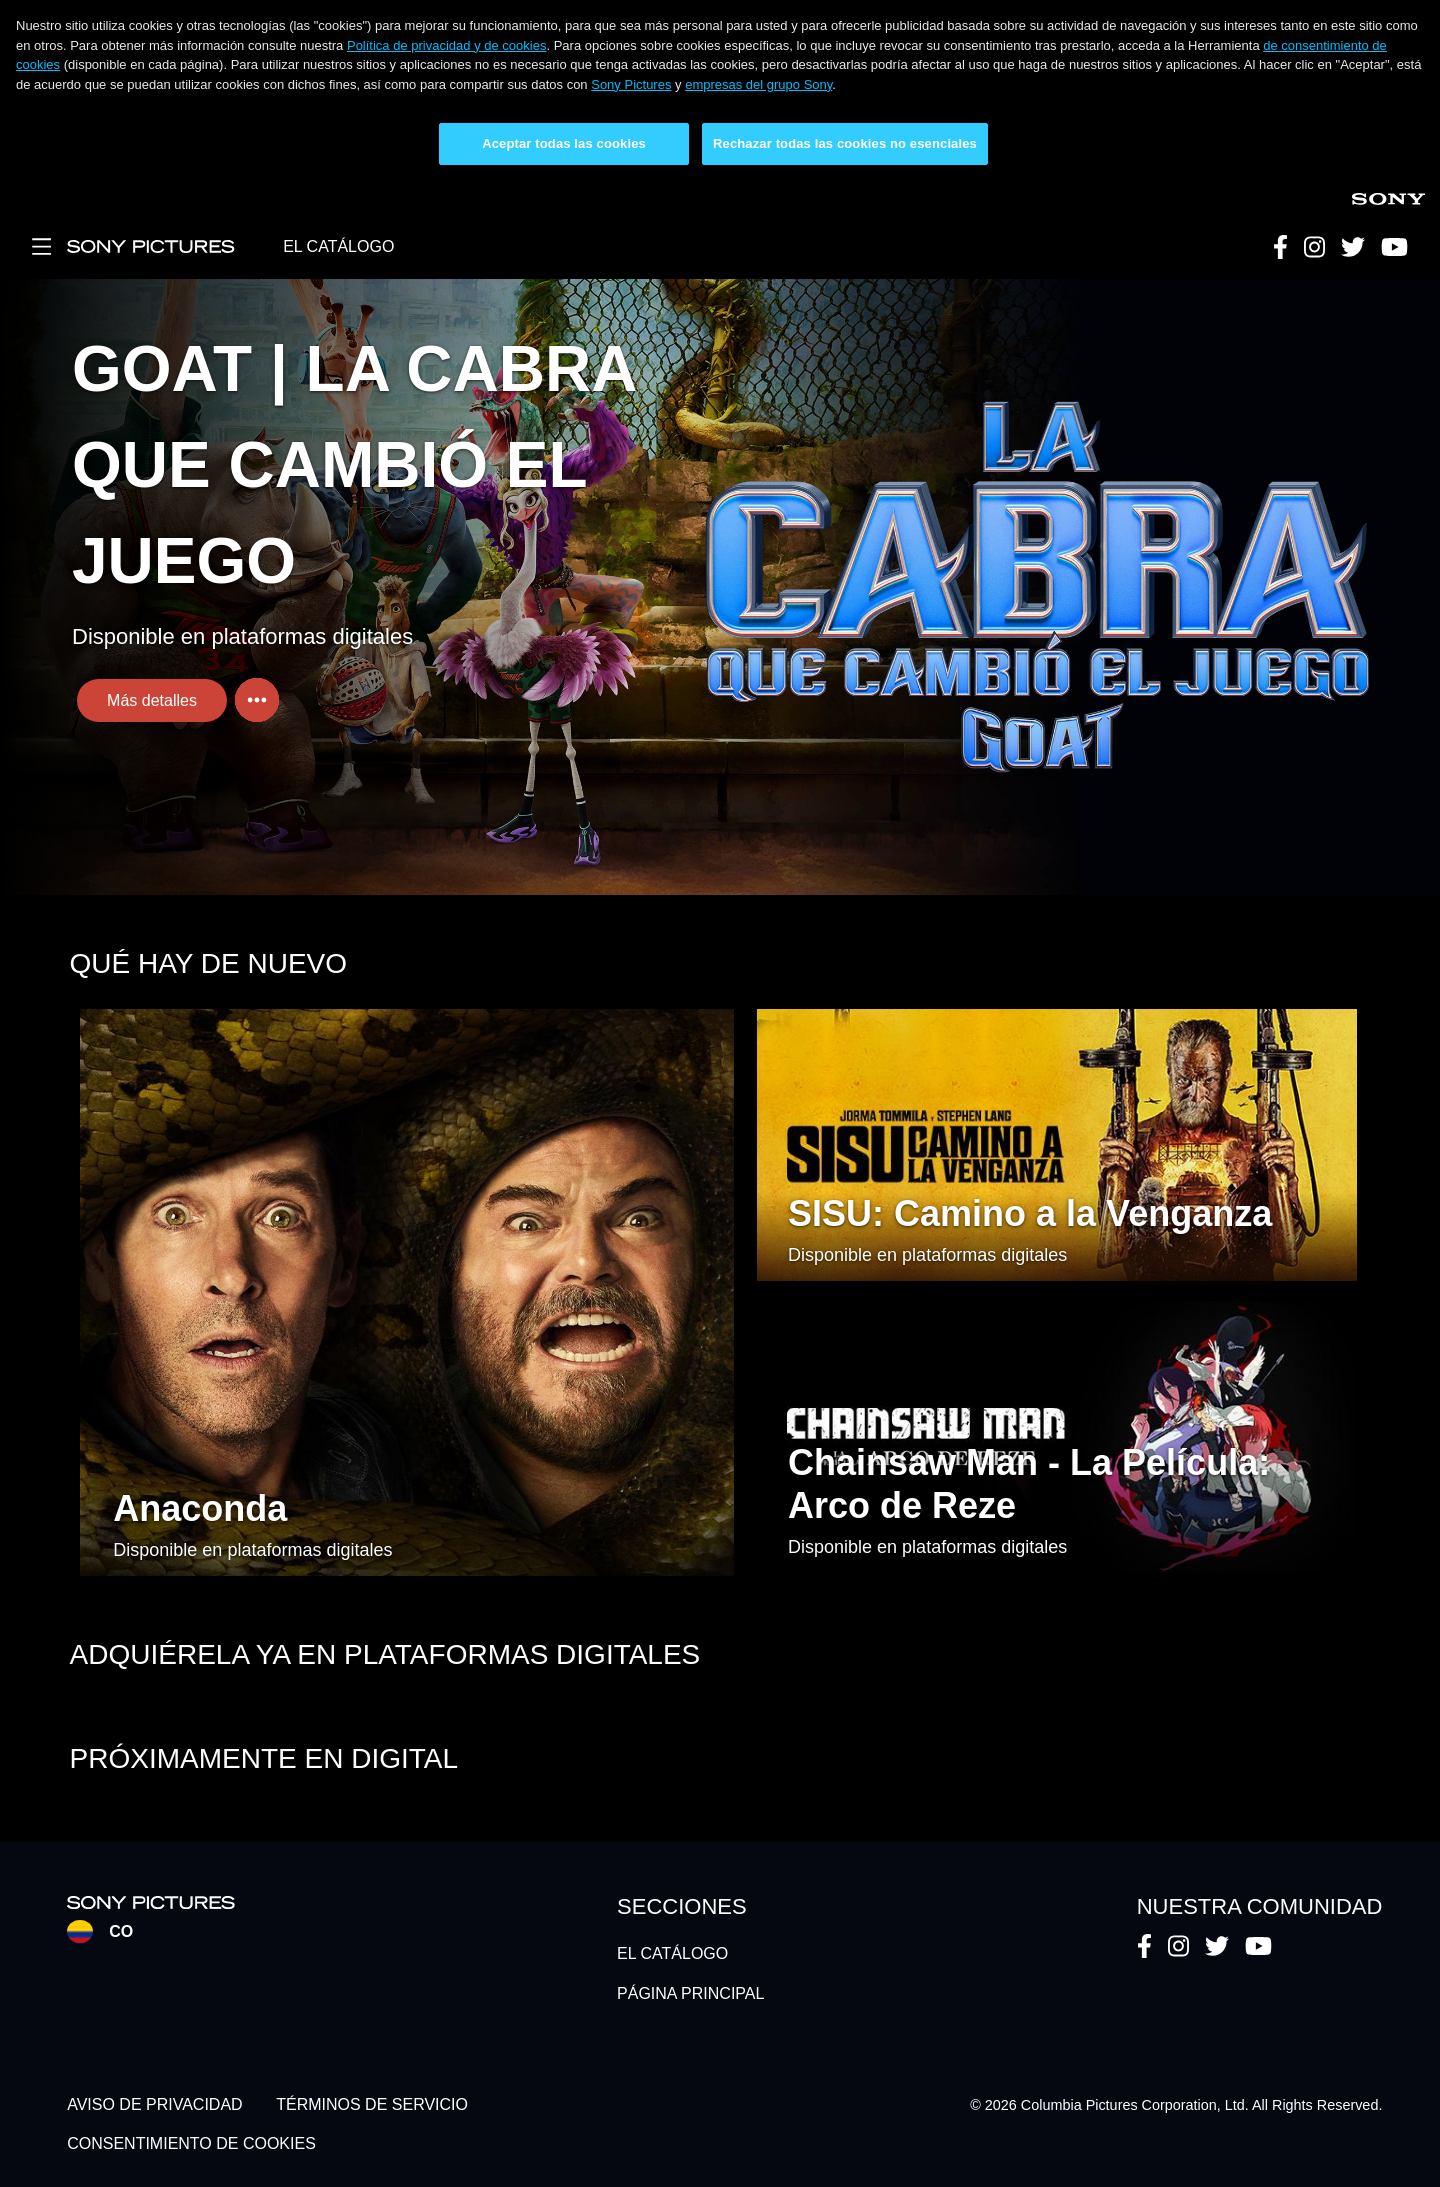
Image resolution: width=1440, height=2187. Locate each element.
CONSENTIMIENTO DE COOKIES (191, 2143)
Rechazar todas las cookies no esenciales (845, 143)
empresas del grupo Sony (758, 84)
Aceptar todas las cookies (564, 143)
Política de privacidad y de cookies (446, 45)
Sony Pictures (631, 84)
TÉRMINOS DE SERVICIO (372, 2105)
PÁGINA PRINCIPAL (690, 1993)
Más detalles (152, 700)
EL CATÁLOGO (338, 246)
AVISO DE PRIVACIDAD (154, 2105)
